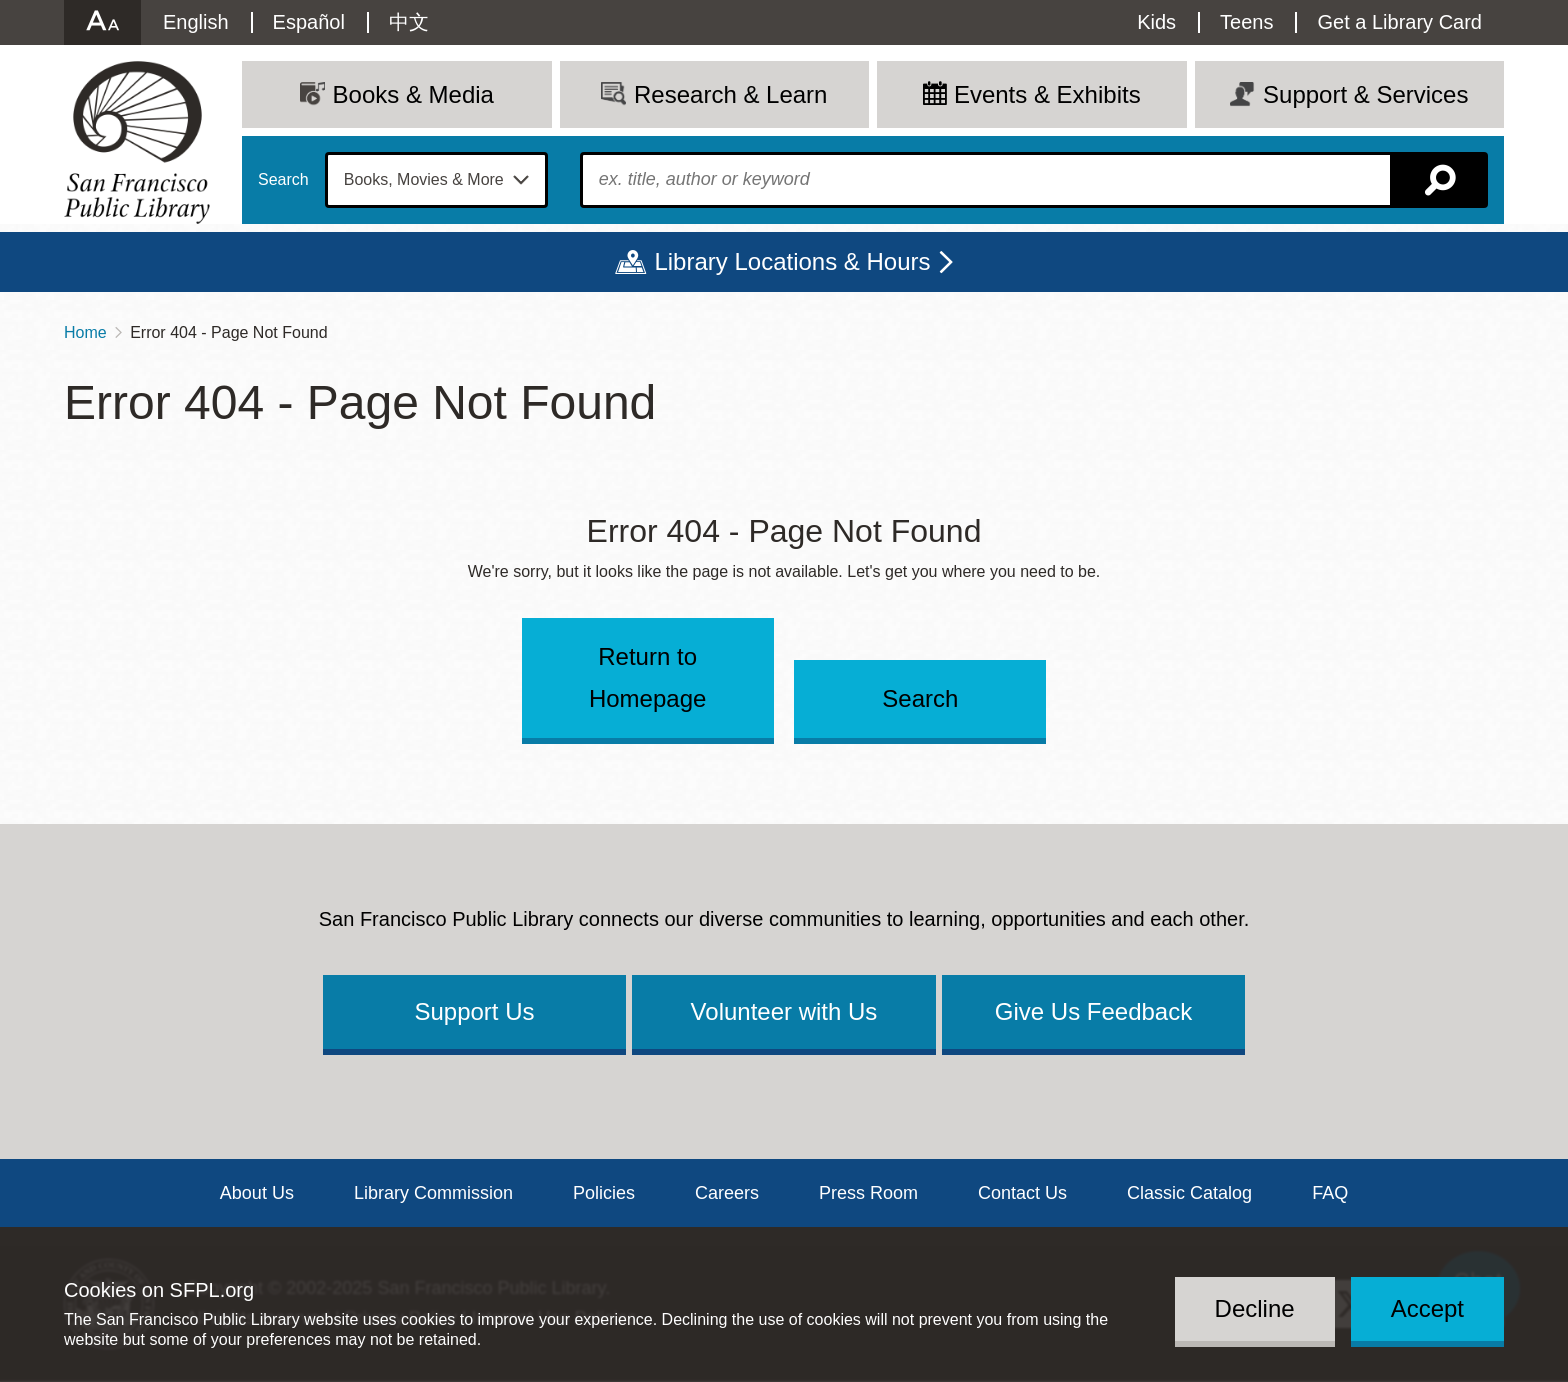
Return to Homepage (647, 677)
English (196, 22)
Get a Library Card (1399, 22)
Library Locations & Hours (792, 261)
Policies (604, 1193)
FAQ (1330, 1193)
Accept (1427, 1308)
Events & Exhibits (1047, 94)
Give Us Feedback (1093, 1011)
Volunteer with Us (784, 1011)
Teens (1246, 22)
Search (283, 180)
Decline (1255, 1308)
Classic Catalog (1189, 1193)
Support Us (474, 1011)
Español (309, 22)
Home (85, 332)
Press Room (868, 1193)
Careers (727, 1193)
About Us (257, 1193)
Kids (1156, 22)
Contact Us (1022, 1193)
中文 (409, 22)
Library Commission (433, 1193)
